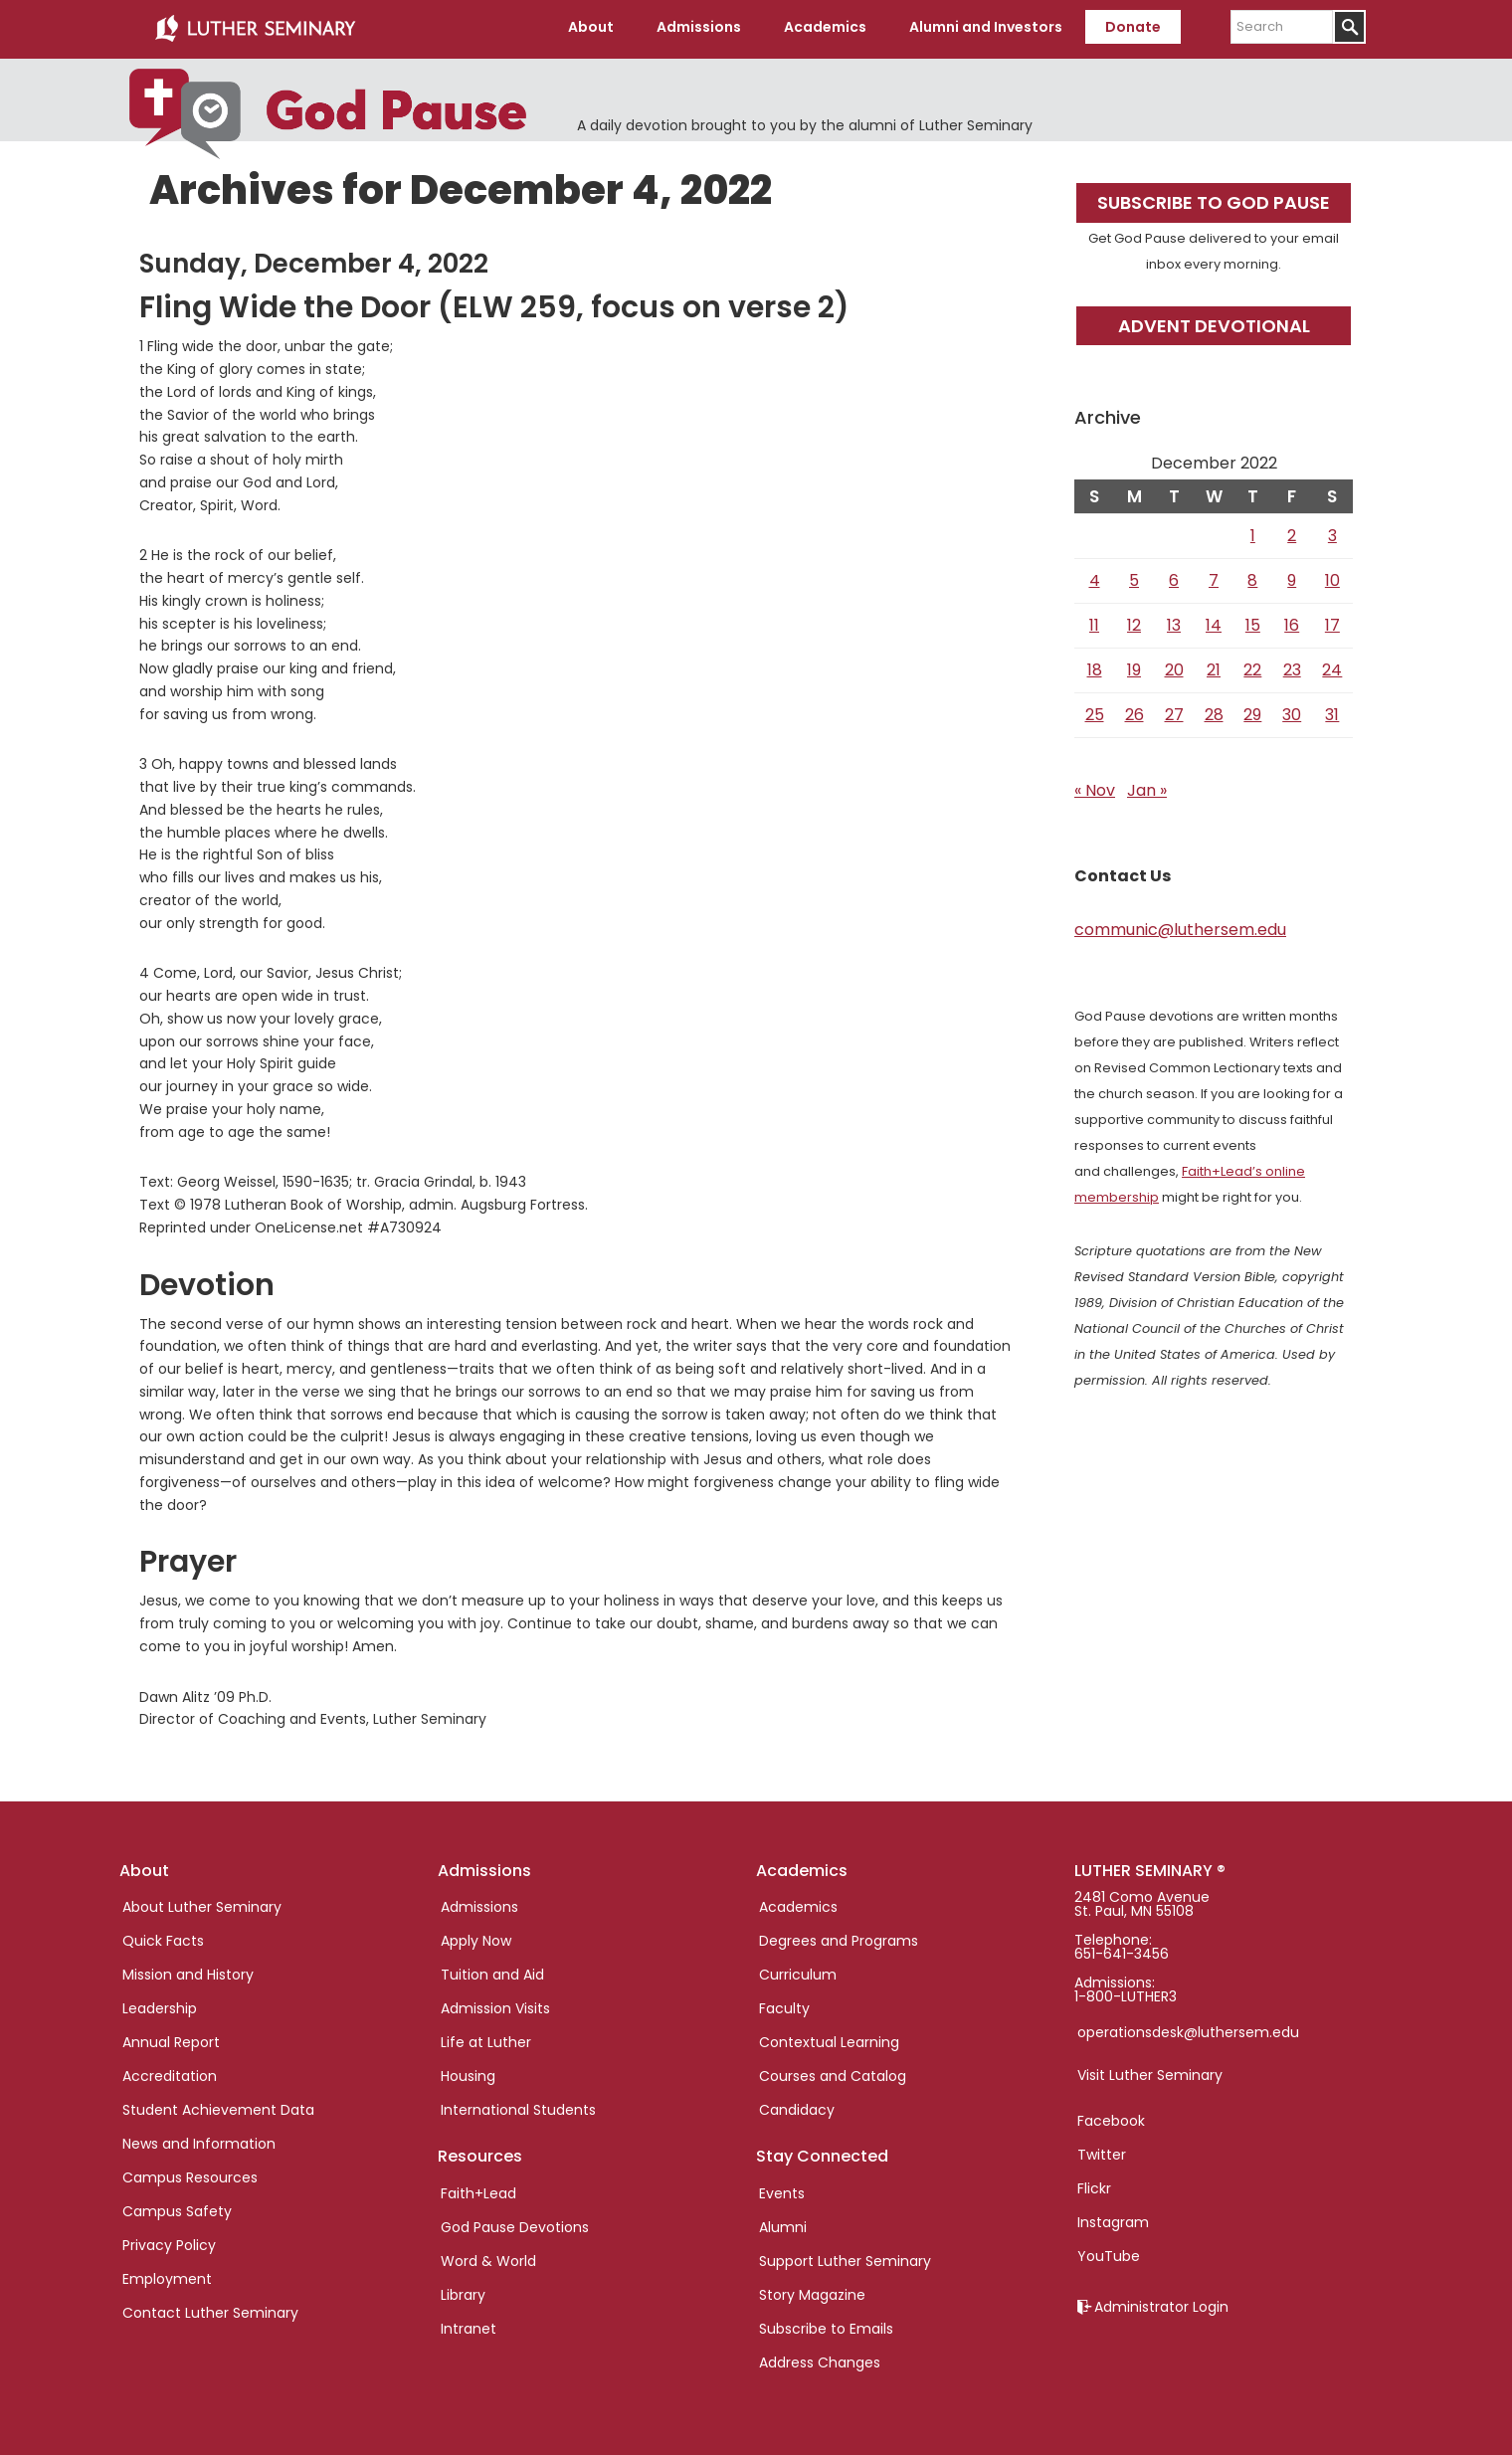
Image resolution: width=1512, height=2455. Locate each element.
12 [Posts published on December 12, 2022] (1134, 622)
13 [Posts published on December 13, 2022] (1174, 622)
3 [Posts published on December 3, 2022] (1332, 532)
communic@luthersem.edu (1180, 926)
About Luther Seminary (202, 1904)
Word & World (488, 2257)
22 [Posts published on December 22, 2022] (1252, 667)
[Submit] (1349, 27)
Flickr (1094, 2185)
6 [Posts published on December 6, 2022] (1174, 577)
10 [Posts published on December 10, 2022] (1332, 577)
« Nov (1094, 787)
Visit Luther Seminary (1150, 2072)
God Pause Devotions (515, 2223)
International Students (518, 2107)
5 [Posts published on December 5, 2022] (1134, 577)
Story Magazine (812, 2291)
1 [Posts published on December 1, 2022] (1252, 532)
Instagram (1113, 2219)
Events (782, 2189)
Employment (167, 2276)
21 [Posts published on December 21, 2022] (1214, 667)
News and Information (199, 2141)
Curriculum (798, 1972)
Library (463, 2291)
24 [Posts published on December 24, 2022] (1332, 667)
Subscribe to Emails (826, 2325)
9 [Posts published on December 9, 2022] (1291, 577)
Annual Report (171, 2039)
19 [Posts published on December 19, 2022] (1134, 667)
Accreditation (169, 2073)
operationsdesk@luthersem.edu (1188, 2029)
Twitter (1101, 2152)
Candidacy (797, 2107)
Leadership (159, 2005)
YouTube (1108, 2253)
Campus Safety (177, 2208)
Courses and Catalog (832, 2073)
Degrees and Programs (838, 1938)
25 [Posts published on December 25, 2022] (1094, 711)
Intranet (468, 2325)
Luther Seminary (254, 28)
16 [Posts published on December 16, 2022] (1291, 622)
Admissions (479, 1904)
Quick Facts (163, 1938)
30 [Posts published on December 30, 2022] (1291, 711)
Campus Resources (190, 2174)
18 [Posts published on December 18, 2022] (1094, 667)
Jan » (1147, 787)
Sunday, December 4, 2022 (313, 261)
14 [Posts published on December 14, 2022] (1214, 622)
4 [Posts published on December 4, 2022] (1094, 577)
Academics (798, 1904)
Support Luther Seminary (845, 2257)
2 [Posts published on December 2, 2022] (1291, 532)
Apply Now (476, 1938)
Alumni (783, 2223)
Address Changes (819, 2358)
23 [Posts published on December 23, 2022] (1292, 667)
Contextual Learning (829, 2039)
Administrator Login (1161, 2304)
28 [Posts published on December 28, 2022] (1214, 711)
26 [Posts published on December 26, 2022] (1134, 711)
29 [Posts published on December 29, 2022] (1252, 711)
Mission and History (188, 1972)
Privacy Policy (169, 2242)
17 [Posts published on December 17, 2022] (1332, 622)
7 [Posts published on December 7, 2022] (1214, 577)
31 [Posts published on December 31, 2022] (1332, 711)
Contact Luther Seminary (210, 2310)
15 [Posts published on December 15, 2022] (1252, 622)
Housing (468, 2073)
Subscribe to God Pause (1213, 199)
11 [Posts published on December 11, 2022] (1094, 622)
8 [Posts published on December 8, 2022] (1252, 577)
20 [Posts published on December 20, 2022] (1174, 667)
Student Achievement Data (218, 2107)
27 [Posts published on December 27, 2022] (1174, 711)
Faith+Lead (478, 2189)
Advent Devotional (1214, 321)
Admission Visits (495, 2005)
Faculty (784, 2005)
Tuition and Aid (492, 1972)
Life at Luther (486, 2039)
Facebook (1111, 2118)
